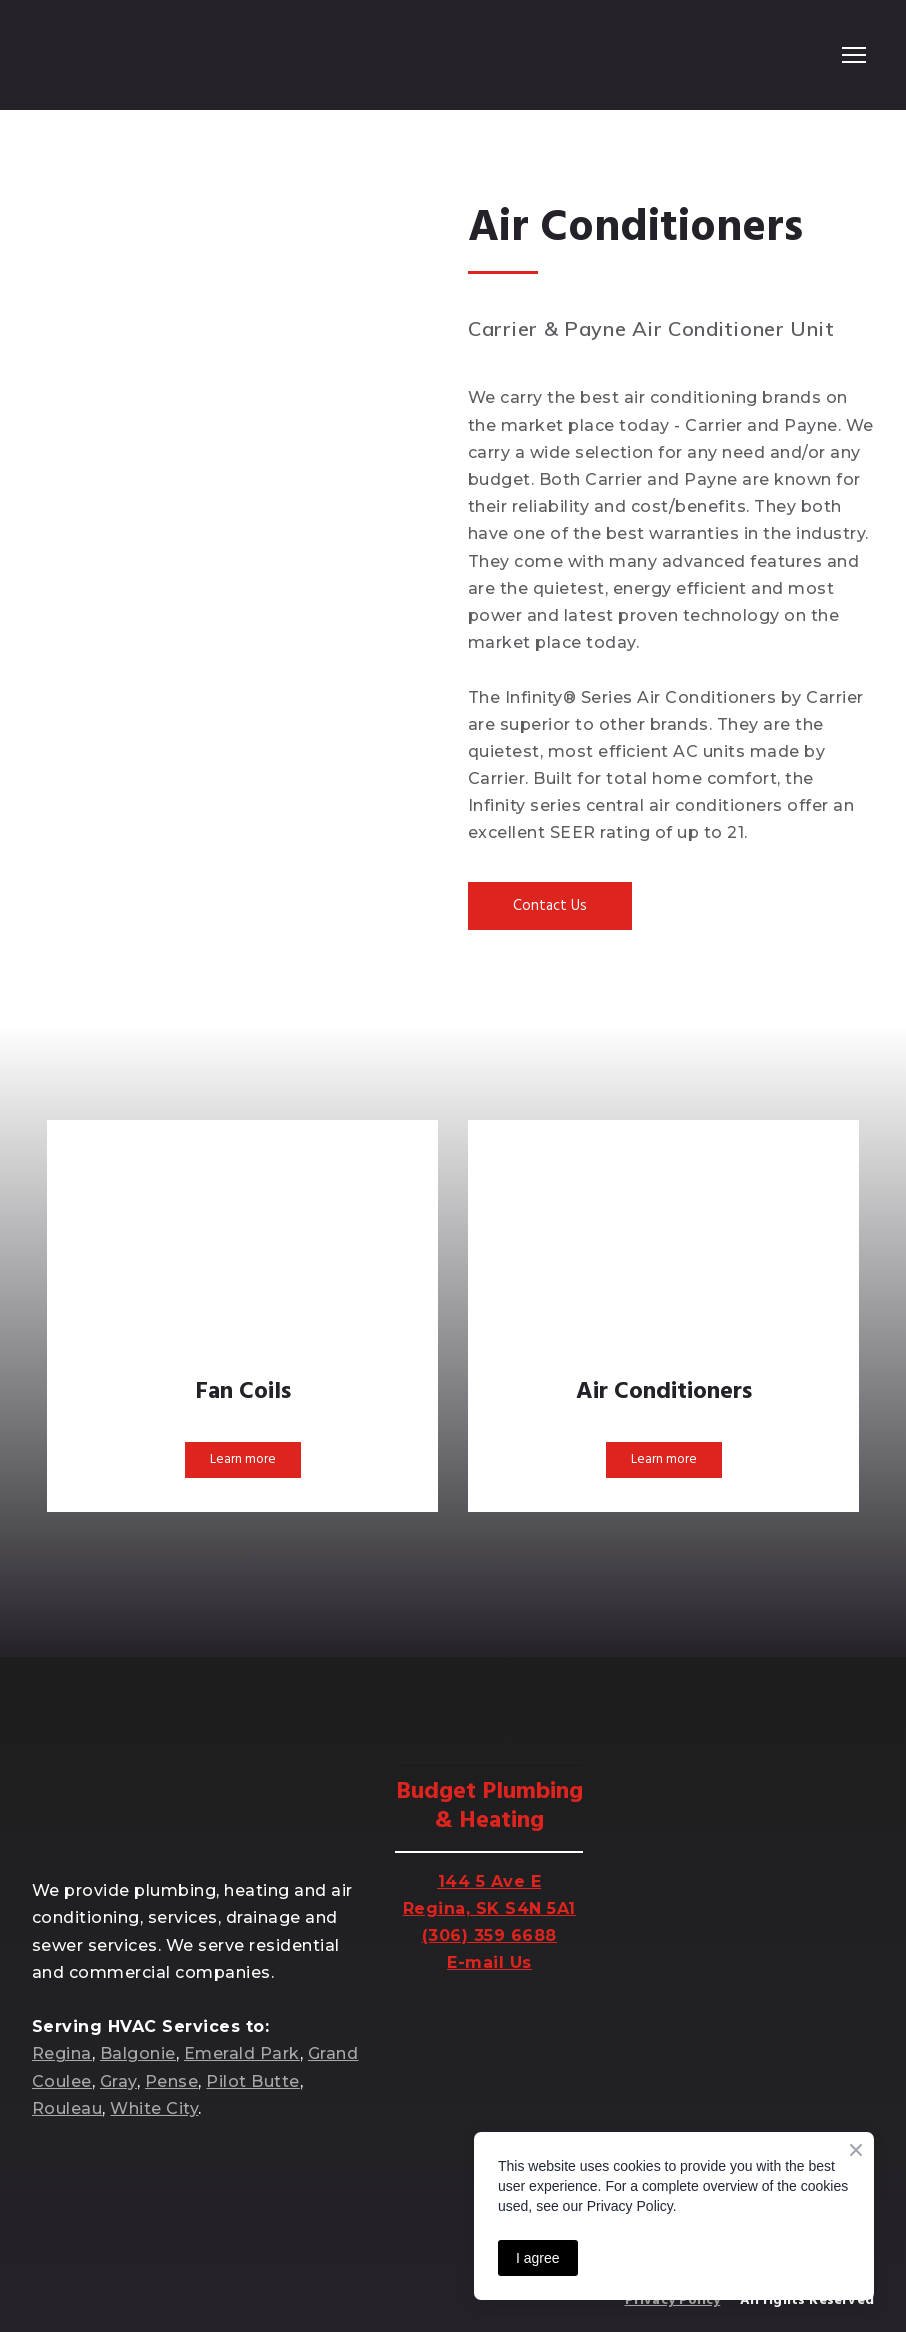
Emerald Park (242, 2053)
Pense (171, 2081)
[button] (550, 906)
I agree (538, 2258)
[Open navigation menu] (854, 55)
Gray (118, 2081)
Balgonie (138, 2053)
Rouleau (67, 2108)
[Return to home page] (113, 55)
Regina (62, 2053)
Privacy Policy (673, 2300)
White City (154, 2108)
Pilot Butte (252, 2081)
